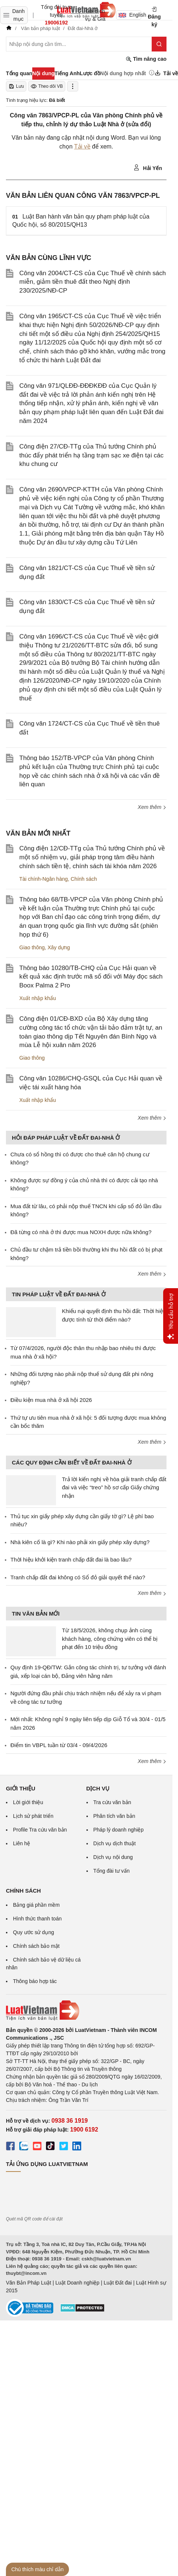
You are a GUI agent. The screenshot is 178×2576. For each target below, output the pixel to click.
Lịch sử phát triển (33, 1816)
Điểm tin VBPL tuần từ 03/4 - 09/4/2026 (58, 1745)
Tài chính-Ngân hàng (43, 879)
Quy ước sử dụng (33, 1932)
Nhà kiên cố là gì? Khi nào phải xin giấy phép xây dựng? (79, 1542)
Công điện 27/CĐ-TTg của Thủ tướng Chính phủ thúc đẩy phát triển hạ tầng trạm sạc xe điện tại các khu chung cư (91, 455)
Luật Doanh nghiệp (77, 2283)
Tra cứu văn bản (112, 1802)
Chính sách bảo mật (36, 1946)
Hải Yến (148, 167)
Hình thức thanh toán (37, 1919)
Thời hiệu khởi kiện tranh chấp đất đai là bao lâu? (71, 1559)
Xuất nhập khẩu (37, 998)
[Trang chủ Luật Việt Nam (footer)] (86, 2010)
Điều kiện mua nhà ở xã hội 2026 (51, 1400)
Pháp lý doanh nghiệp (118, 1830)
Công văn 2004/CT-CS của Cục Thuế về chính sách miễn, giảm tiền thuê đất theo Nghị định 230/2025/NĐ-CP (92, 282)
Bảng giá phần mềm (36, 1905)
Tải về (82, 146)
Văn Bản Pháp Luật (28, 2283)
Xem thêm (152, 807)
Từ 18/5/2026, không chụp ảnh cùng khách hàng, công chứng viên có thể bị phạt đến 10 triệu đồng (110, 1638)
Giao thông (32, 947)
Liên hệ (21, 1843)
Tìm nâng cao (146, 59)
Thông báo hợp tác (35, 1981)
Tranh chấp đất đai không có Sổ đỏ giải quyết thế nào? (77, 1577)
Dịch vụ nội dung (113, 1857)
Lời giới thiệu (28, 1802)
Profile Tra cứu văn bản (40, 1830)
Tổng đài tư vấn (111, 1871)
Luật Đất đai (117, 2283)
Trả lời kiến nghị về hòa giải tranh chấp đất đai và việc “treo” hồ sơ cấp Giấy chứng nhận (114, 1487)
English (130, 15)
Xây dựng (58, 947)
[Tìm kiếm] (159, 44)
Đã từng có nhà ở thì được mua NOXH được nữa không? (81, 1232)
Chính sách (84, 879)
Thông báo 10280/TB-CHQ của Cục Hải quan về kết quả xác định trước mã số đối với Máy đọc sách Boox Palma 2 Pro (90, 976)
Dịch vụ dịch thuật (114, 1843)
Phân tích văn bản (114, 1816)
